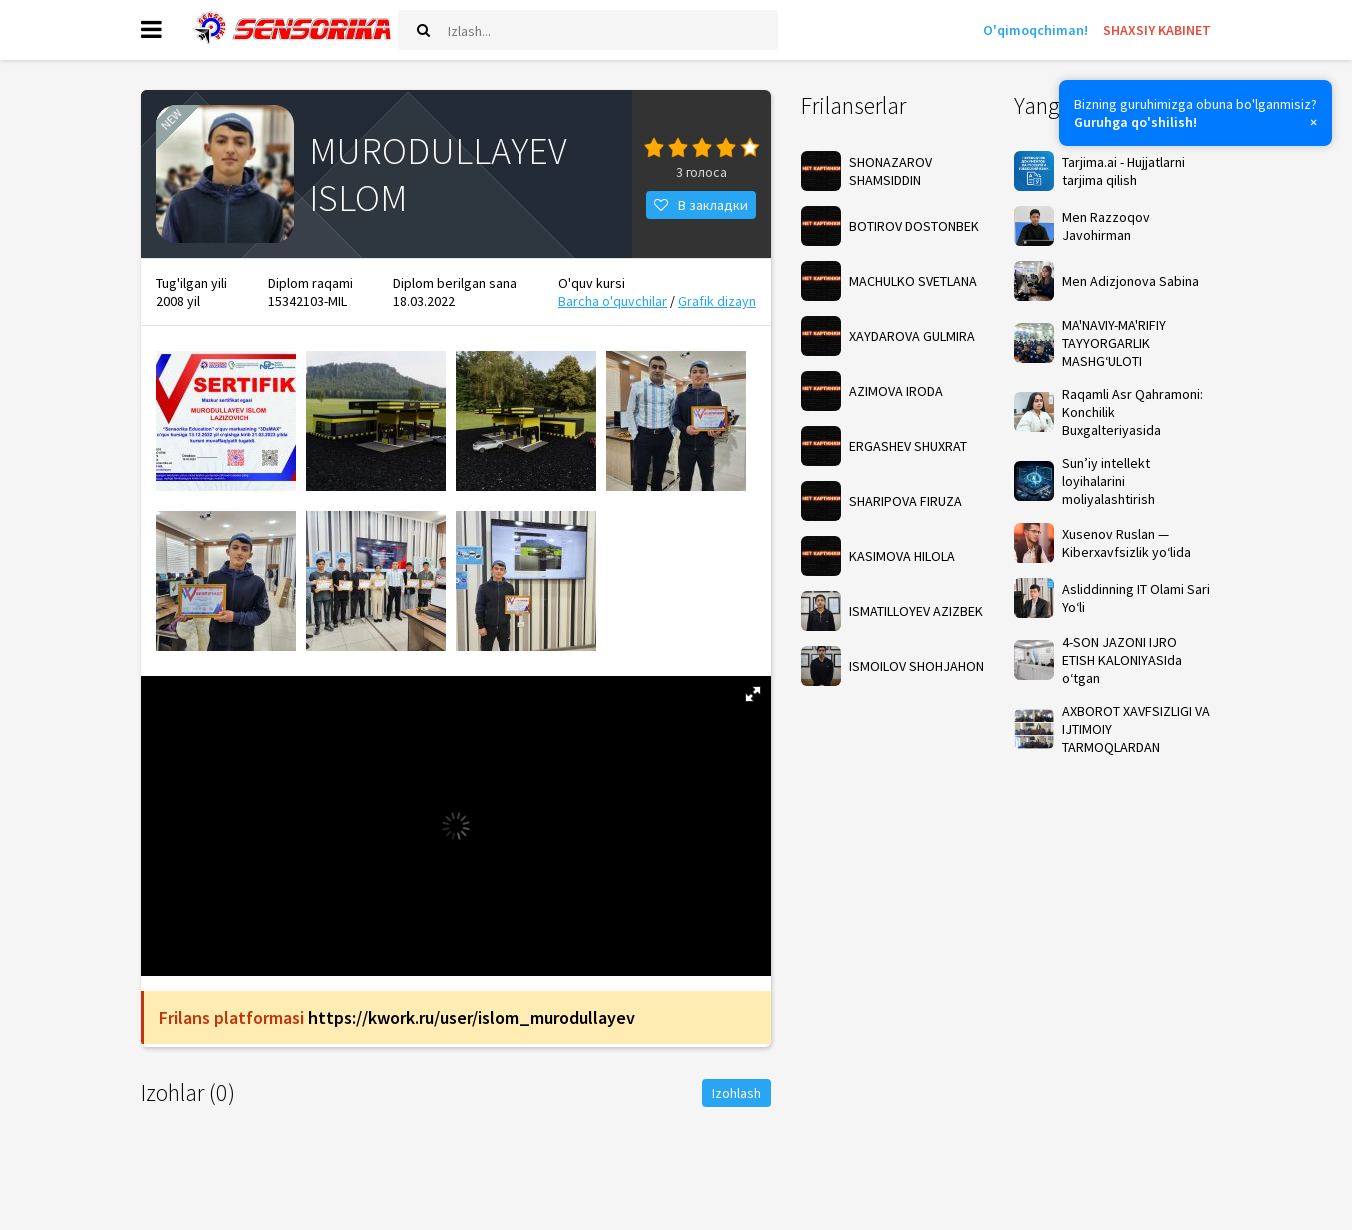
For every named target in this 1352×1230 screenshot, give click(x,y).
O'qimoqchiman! (1035, 30)
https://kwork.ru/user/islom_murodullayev (471, 1019)
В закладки (701, 206)
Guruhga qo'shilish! (1135, 122)
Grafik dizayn (717, 303)
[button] (753, 696)
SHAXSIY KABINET (1157, 30)
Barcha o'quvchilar (612, 303)
